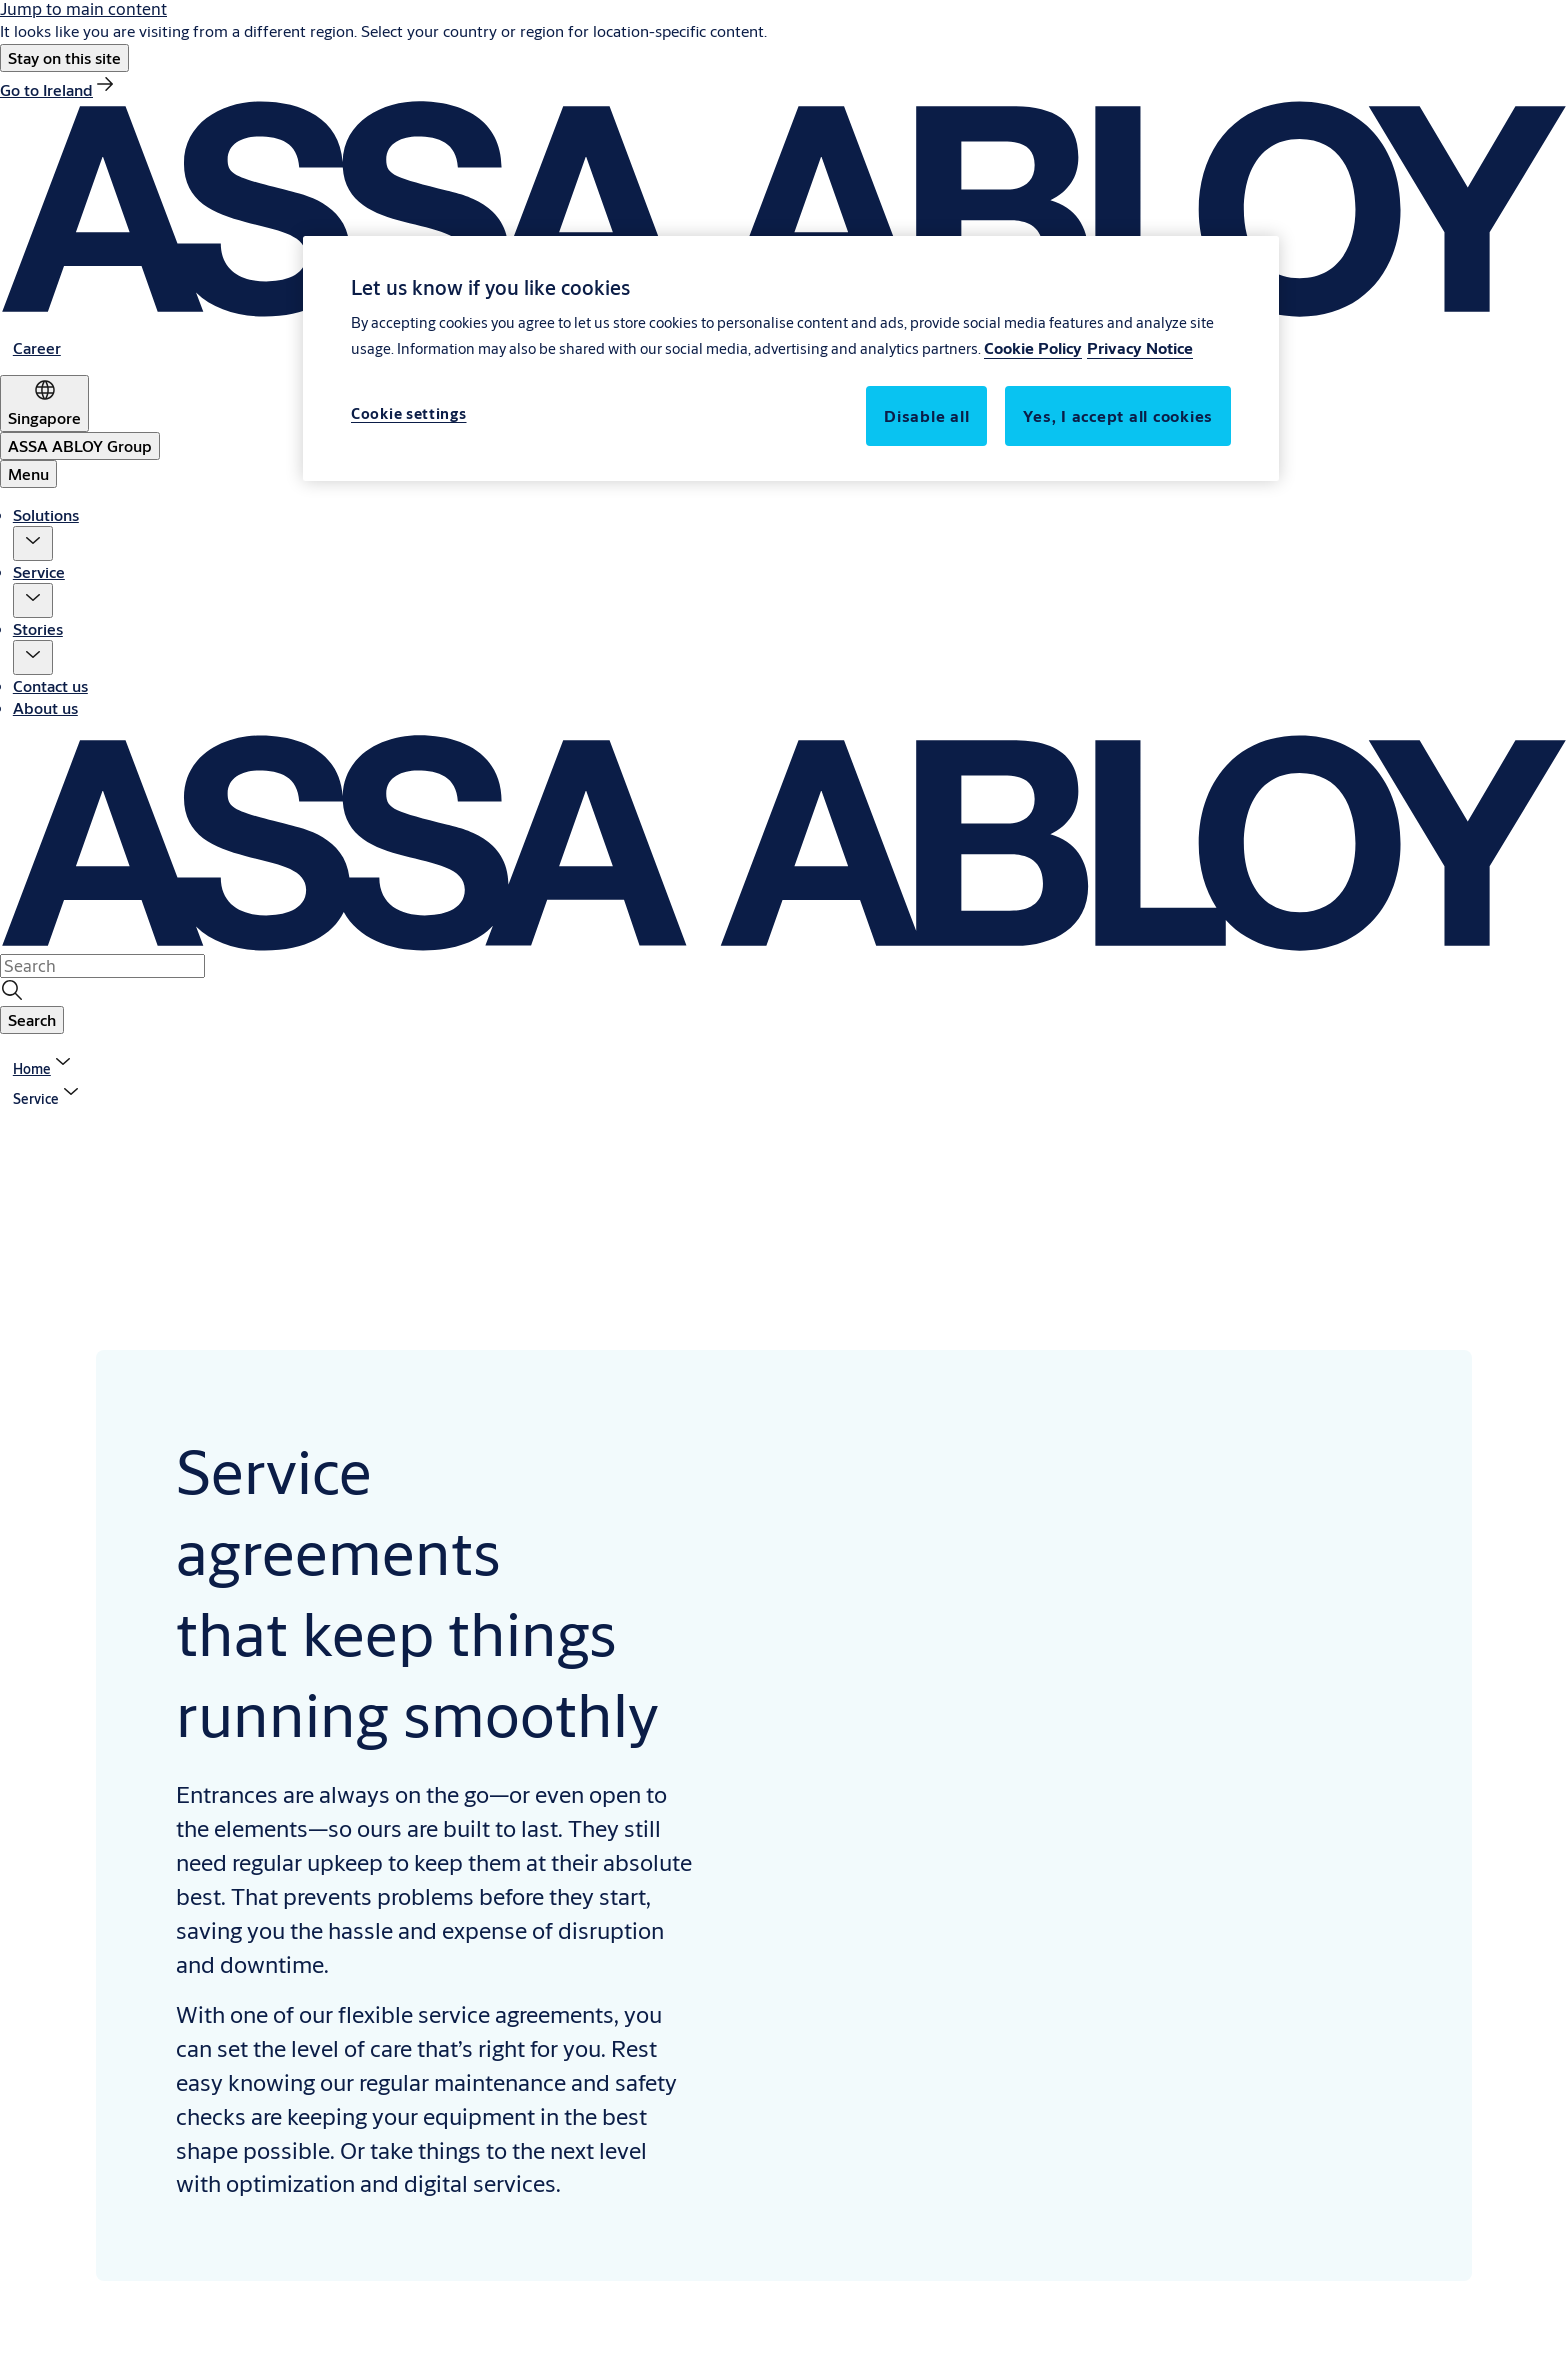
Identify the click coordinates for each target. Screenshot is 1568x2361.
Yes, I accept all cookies (1118, 415)
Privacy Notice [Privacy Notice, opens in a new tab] (1140, 347)
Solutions (46, 514)
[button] (64, 58)
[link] (58, 89)
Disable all (926, 415)
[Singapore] (44, 403)
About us (45, 707)
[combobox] (102, 966)
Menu (28, 473)
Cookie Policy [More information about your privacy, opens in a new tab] (1033, 347)
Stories (38, 628)
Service (39, 571)
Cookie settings (409, 413)
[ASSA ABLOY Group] (80, 446)
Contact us (50, 685)
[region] (791, 358)
